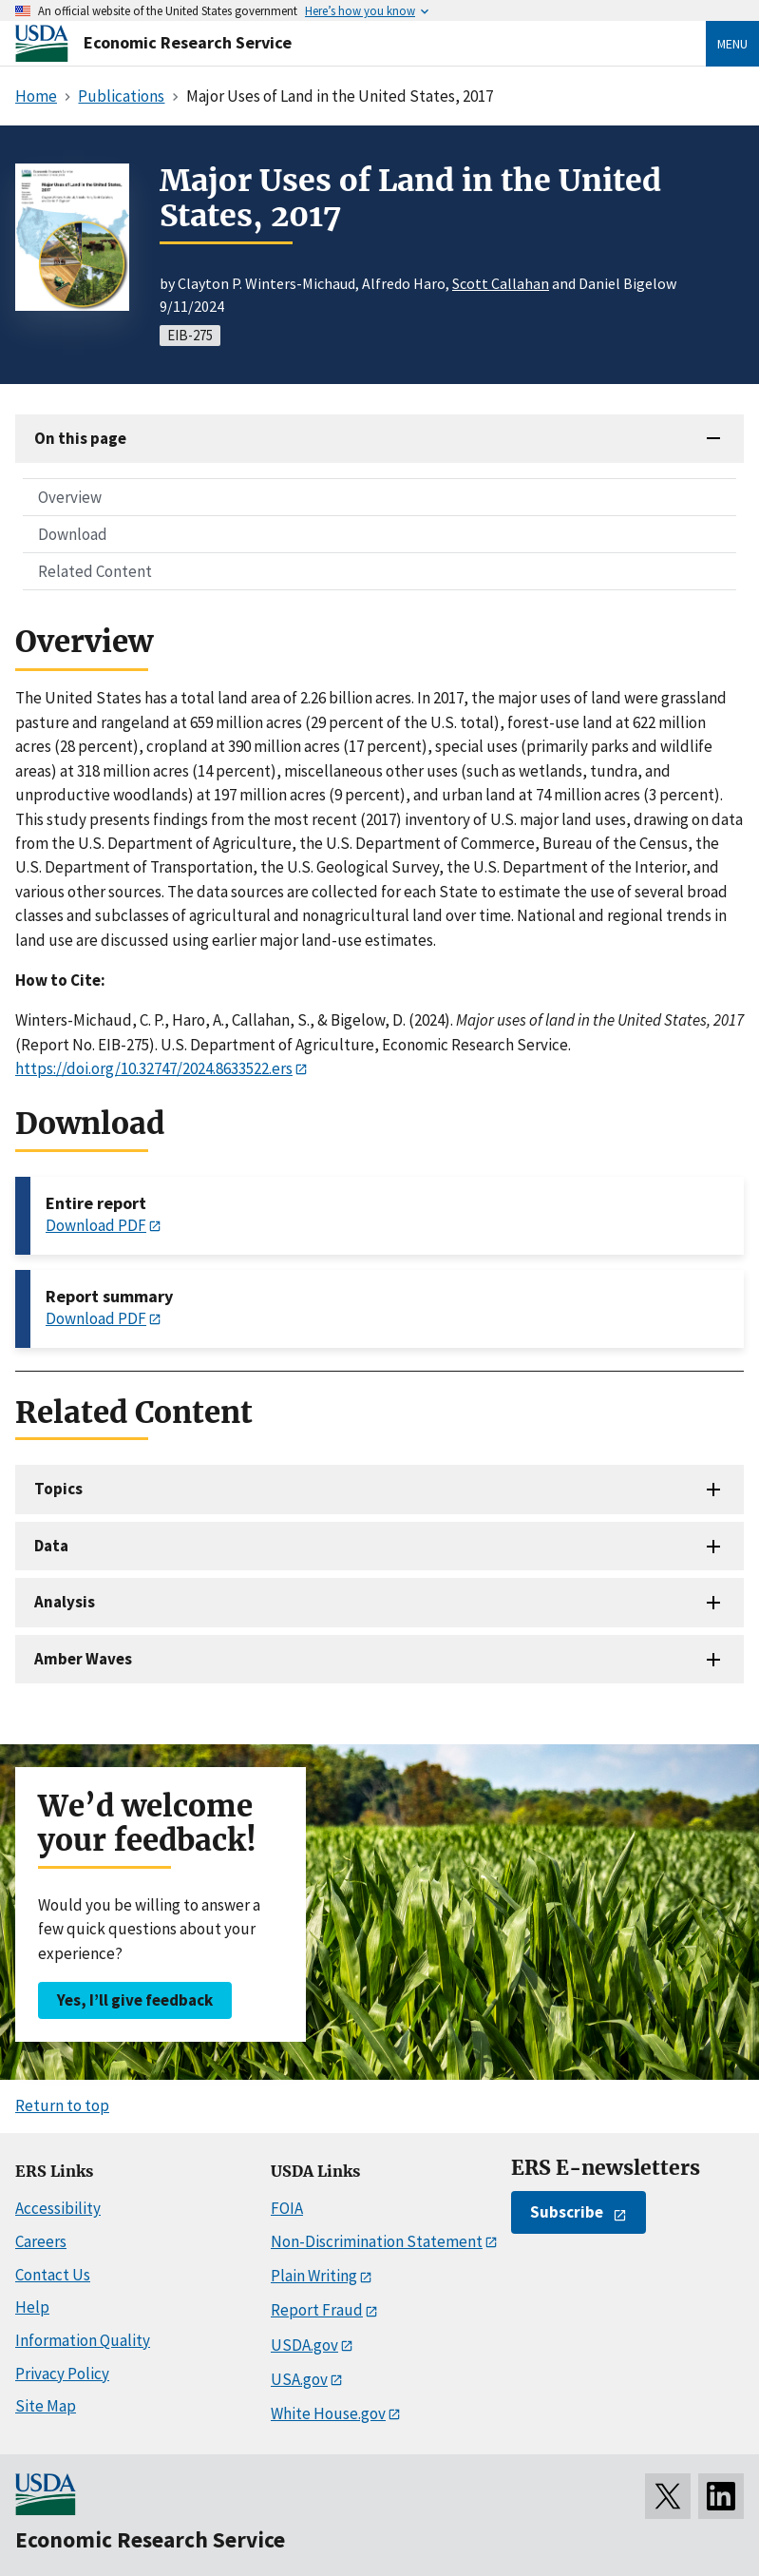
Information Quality (82, 2340)
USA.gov (299, 2379)
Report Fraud (317, 2309)
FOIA (287, 2208)
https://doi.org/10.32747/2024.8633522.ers (154, 1068)
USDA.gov (304, 2345)
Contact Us (52, 2274)
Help (32, 2307)
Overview (70, 497)
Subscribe (566, 2211)
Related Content (95, 571)
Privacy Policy (62, 2373)
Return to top (62, 2105)
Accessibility (58, 2208)
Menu (732, 43)
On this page (80, 438)
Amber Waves (83, 1658)
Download (72, 534)
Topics (58, 1488)
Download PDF (96, 1225)
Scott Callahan (500, 283)
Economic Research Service (188, 42)
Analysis (64, 1601)
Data (51, 1545)
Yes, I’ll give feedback (135, 2000)
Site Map (45, 2405)
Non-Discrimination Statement (377, 2241)
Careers (40, 2241)
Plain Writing (314, 2275)
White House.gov (328, 2413)
